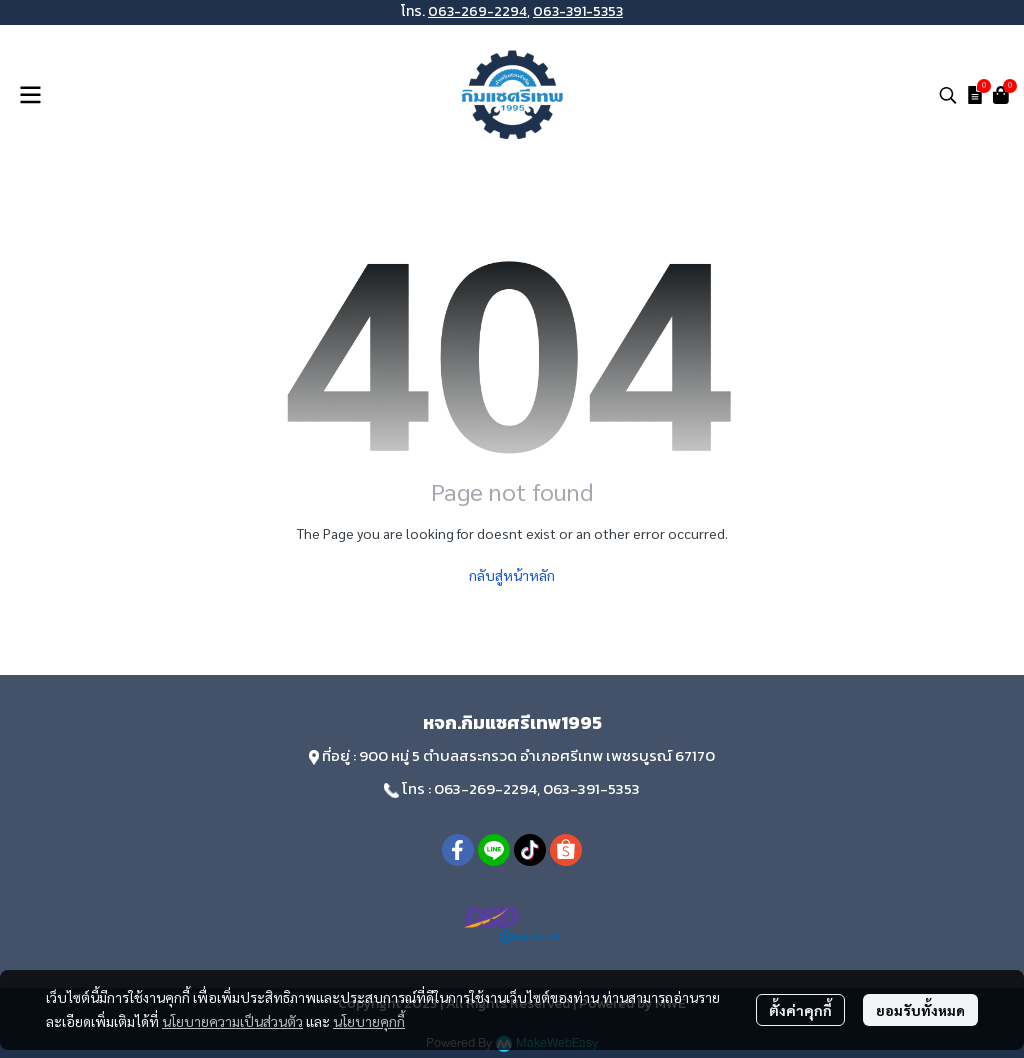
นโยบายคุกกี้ (369, 1021)
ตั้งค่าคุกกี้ (800, 1010)
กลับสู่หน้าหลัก (512, 575)
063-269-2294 (477, 11)
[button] (948, 95)
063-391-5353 (578, 11)
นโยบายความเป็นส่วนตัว (232, 1021)
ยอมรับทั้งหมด (920, 1010)
